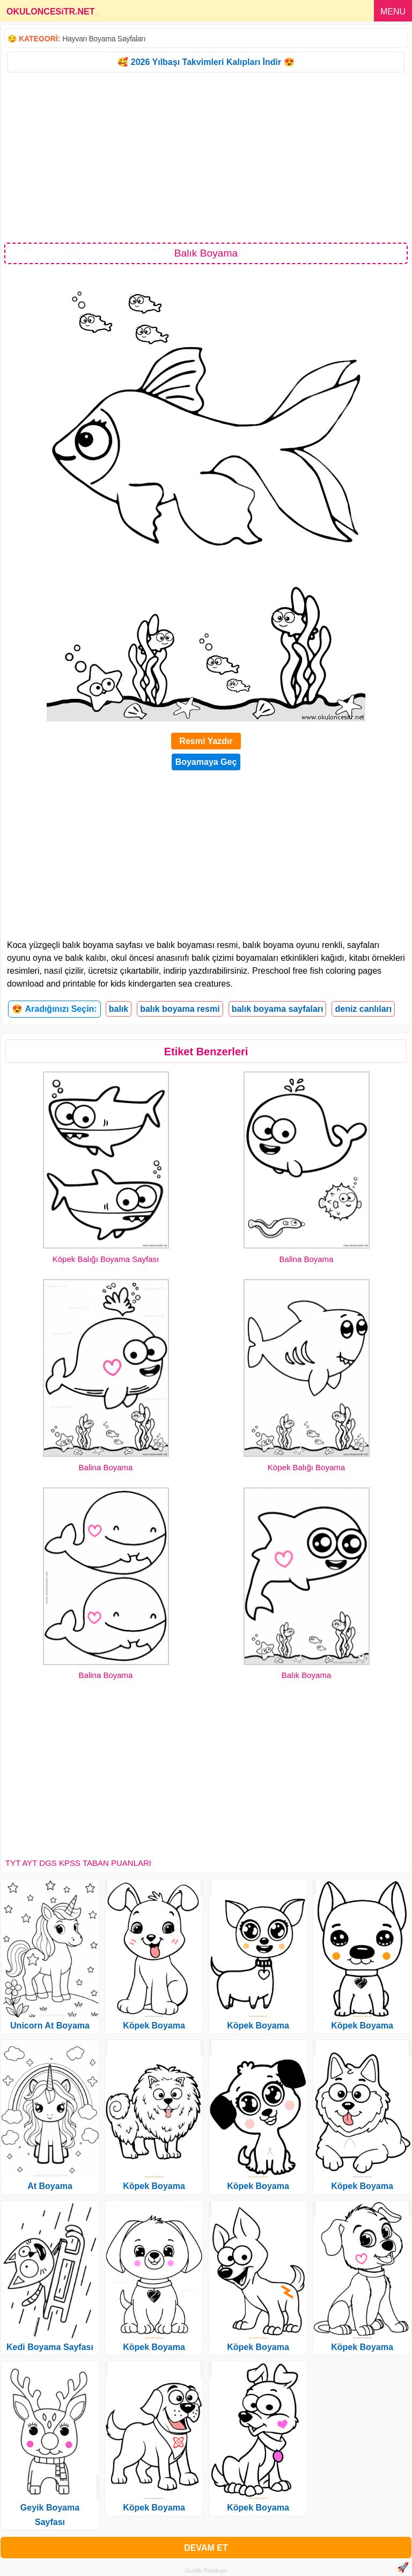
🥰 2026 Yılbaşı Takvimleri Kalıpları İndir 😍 (205, 62)
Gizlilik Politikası (206, 2570)
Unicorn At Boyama (50, 2025)
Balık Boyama (307, 1675)
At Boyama (49, 2186)
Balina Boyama (306, 1259)
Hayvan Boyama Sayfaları (103, 38)
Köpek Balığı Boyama (306, 1467)
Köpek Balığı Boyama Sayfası (106, 1259)
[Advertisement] (206, 157)
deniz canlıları (363, 1008)
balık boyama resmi (180, 1008)
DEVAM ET (205, 2547)
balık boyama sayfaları (277, 1008)
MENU (393, 11)
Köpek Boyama (154, 2025)
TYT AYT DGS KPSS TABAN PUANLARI (78, 1862)
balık (118, 1008)
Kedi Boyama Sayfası (49, 2347)
